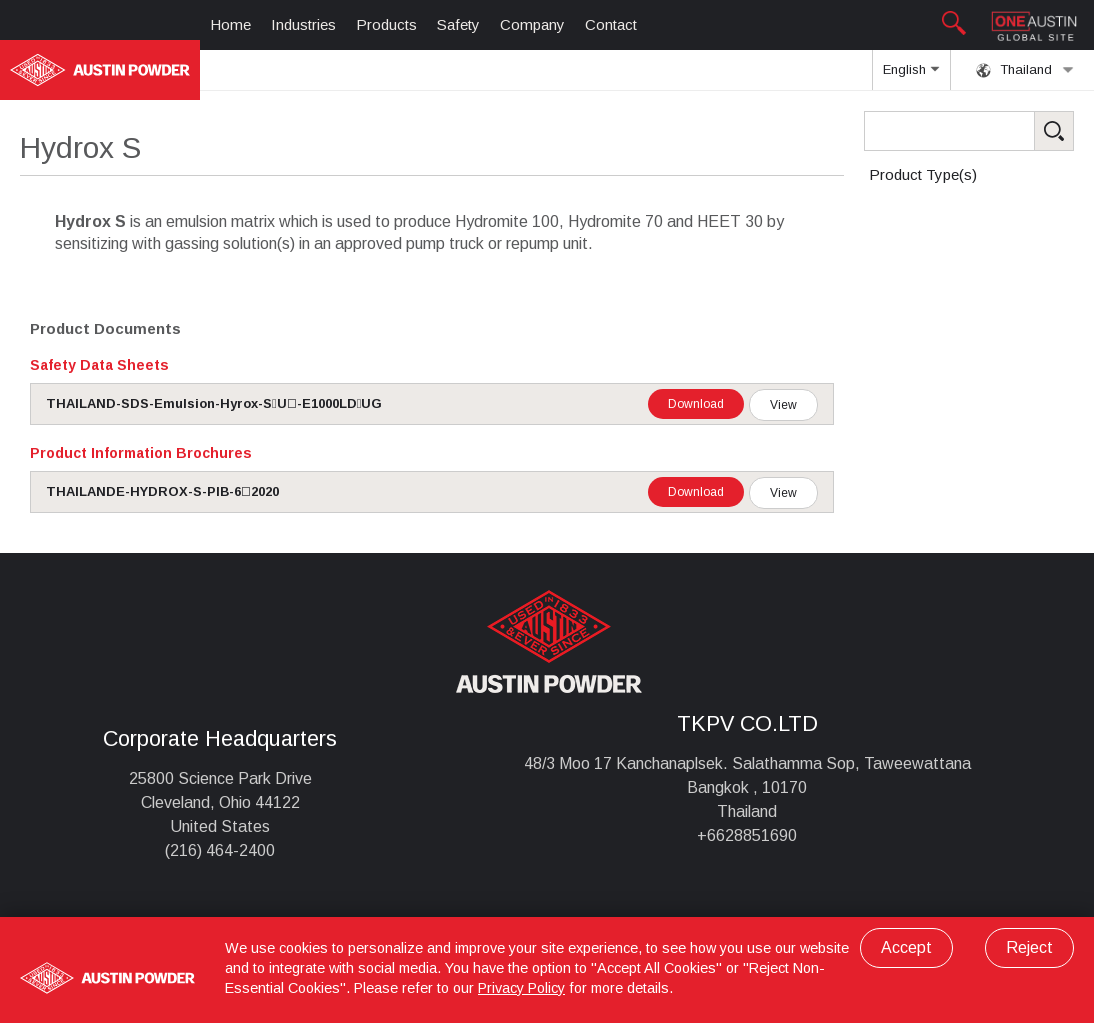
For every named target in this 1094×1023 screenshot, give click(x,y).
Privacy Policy (521, 988)
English (911, 76)
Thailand (1025, 70)
